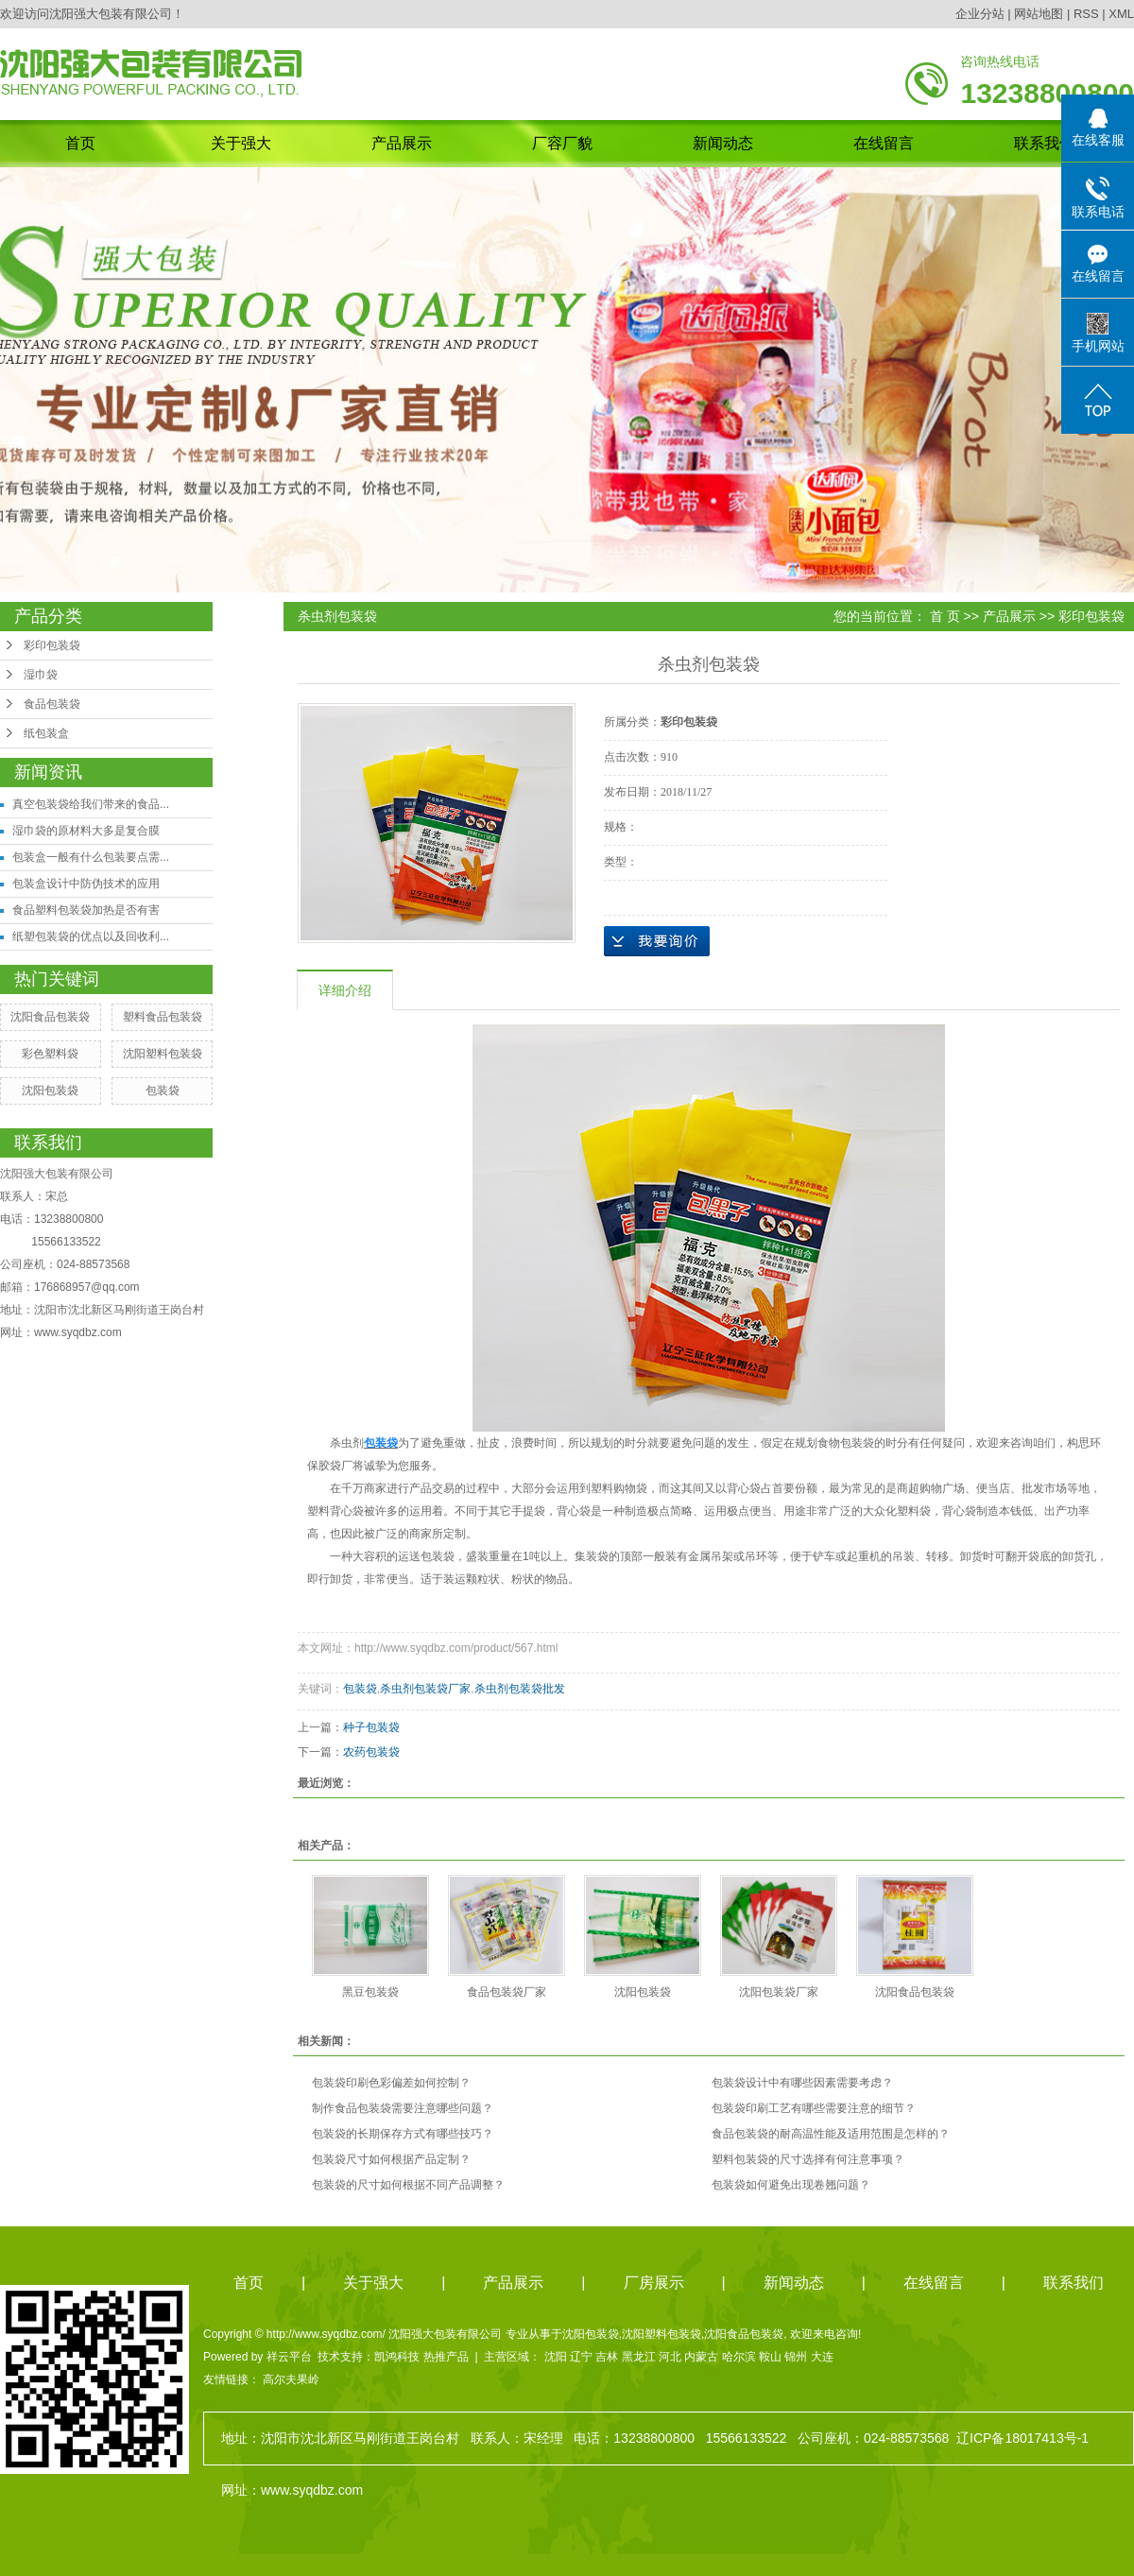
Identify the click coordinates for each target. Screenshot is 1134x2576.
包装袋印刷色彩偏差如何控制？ (391, 2082)
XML (1121, 14)
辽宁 (581, 2356)
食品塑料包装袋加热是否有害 (86, 910)
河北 (670, 2356)
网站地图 (1038, 14)
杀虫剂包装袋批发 (519, 1688)
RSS (1086, 14)
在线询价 (657, 941)
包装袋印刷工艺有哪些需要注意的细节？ (814, 2108)
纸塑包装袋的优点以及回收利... (90, 936)
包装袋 (163, 1090)
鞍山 (770, 2356)
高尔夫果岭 (291, 2379)
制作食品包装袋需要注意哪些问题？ (402, 2108)
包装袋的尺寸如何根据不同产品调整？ (408, 2184)
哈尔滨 (739, 2356)
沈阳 (555, 2356)
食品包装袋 (52, 704)
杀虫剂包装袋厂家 (425, 1688)
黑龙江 (639, 2356)
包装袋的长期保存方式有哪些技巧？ (402, 2133)
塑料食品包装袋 (162, 1016)
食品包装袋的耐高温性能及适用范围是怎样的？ (831, 2133)
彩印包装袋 (52, 645)
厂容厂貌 (562, 143)
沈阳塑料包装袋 (162, 1053)
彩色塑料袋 (50, 1053)
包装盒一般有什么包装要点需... (90, 857)
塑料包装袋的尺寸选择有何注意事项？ (808, 2159)
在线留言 (883, 143)
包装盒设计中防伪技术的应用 (86, 883)
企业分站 (980, 14)
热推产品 (446, 2356)
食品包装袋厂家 (506, 1992)
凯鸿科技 (397, 2356)
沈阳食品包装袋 (50, 1016)
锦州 (795, 2356)
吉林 (606, 2356)
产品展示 (401, 143)
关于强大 (241, 143)
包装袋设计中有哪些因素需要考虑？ (802, 2082)
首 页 (945, 616)
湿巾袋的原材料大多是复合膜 (86, 830)
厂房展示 (654, 2283)
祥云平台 (289, 2356)
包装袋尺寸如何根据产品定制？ (391, 2159)
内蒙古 (701, 2356)
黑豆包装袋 (370, 1992)
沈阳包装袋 (50, 1090)
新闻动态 (723, 143)
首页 (80, 143)
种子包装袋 (371, 1727)
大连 (822, 2356)
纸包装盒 (46, 733)
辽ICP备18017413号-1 (1022, 2438)
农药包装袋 (371, 1752)
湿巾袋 (41, 674)
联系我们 (1044, 143)
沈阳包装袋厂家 (778, 1992)
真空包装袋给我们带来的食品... (90, 804)
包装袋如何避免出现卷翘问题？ (791, 2184)
